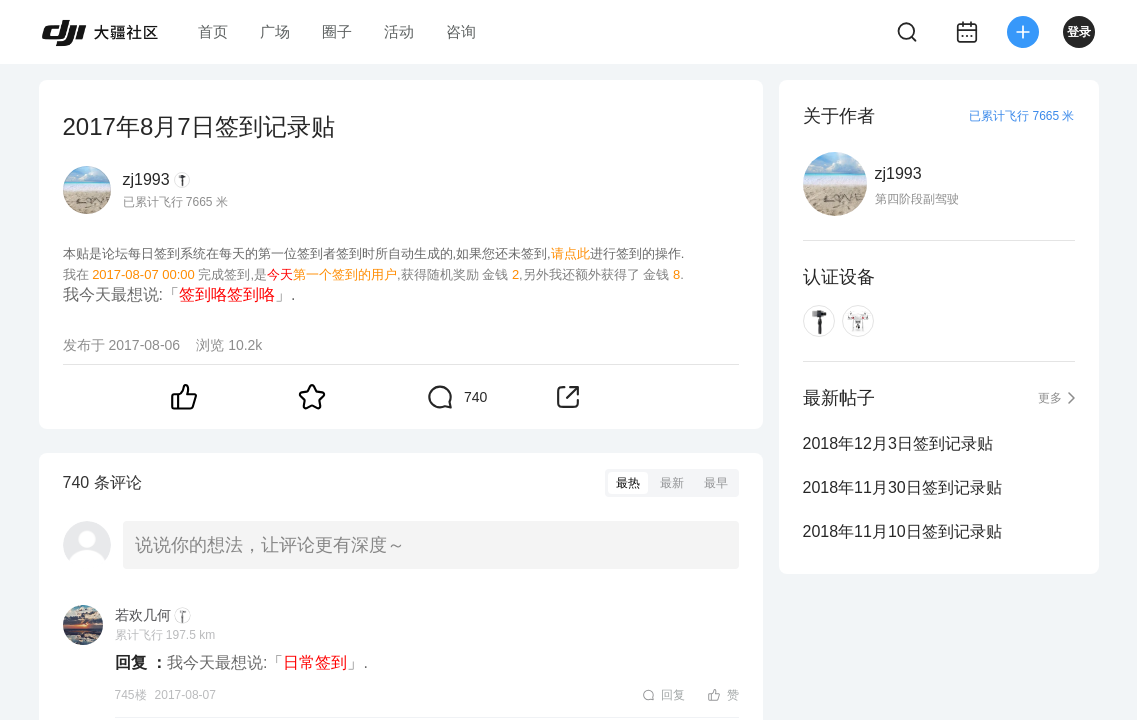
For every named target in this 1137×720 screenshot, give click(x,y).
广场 (275, 31)
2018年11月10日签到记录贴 (902, 531)
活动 (399, 31)
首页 (213, 31)
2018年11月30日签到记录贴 (902, 487)
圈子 (337, 31)
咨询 (461, 31)
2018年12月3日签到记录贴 (898, 443)
